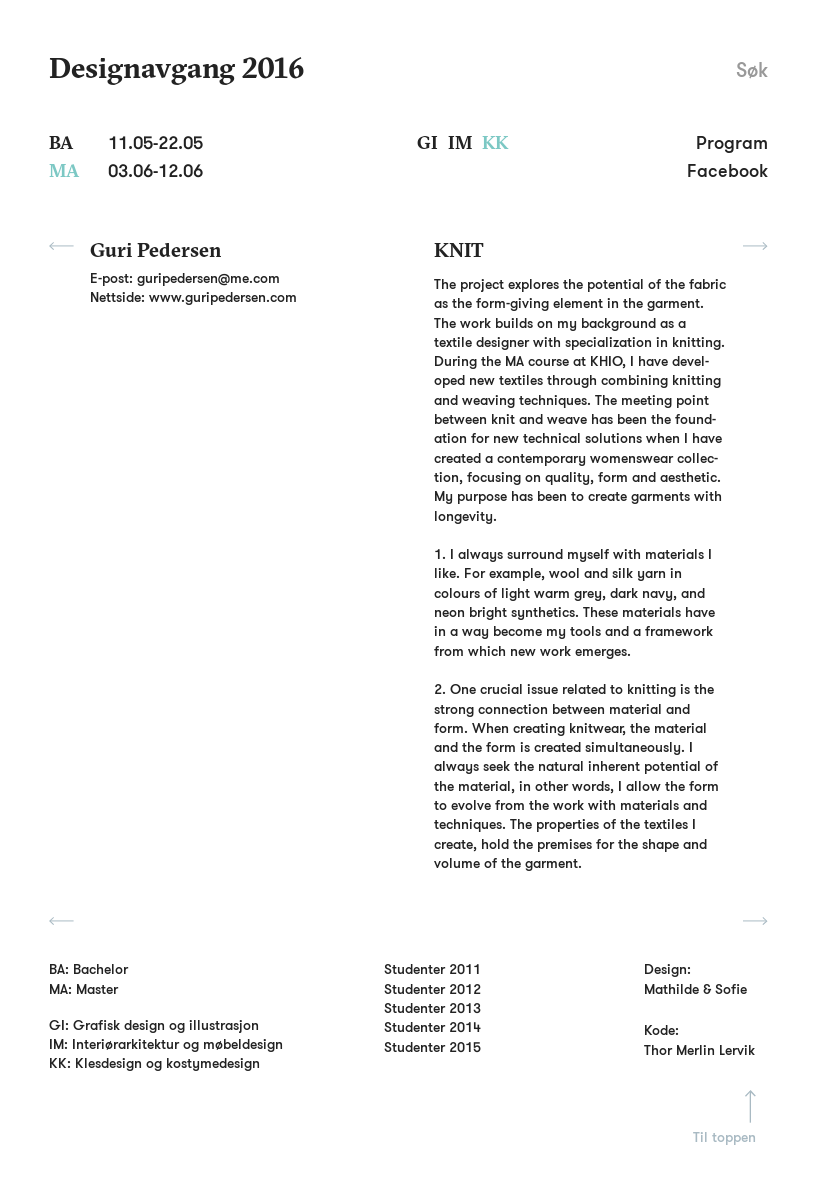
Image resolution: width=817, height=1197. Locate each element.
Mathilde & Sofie (695, 989)
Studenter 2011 (432, 969)
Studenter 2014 (432, 1027)
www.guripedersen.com (223, 297)
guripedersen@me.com (208, 278)
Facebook (727, 171)
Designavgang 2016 (177, 67)
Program (732, 143)
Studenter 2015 (432, 1047)
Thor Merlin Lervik (699, 1050)
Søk (752, 71)
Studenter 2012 (432, 989)
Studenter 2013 (432, 1008)
